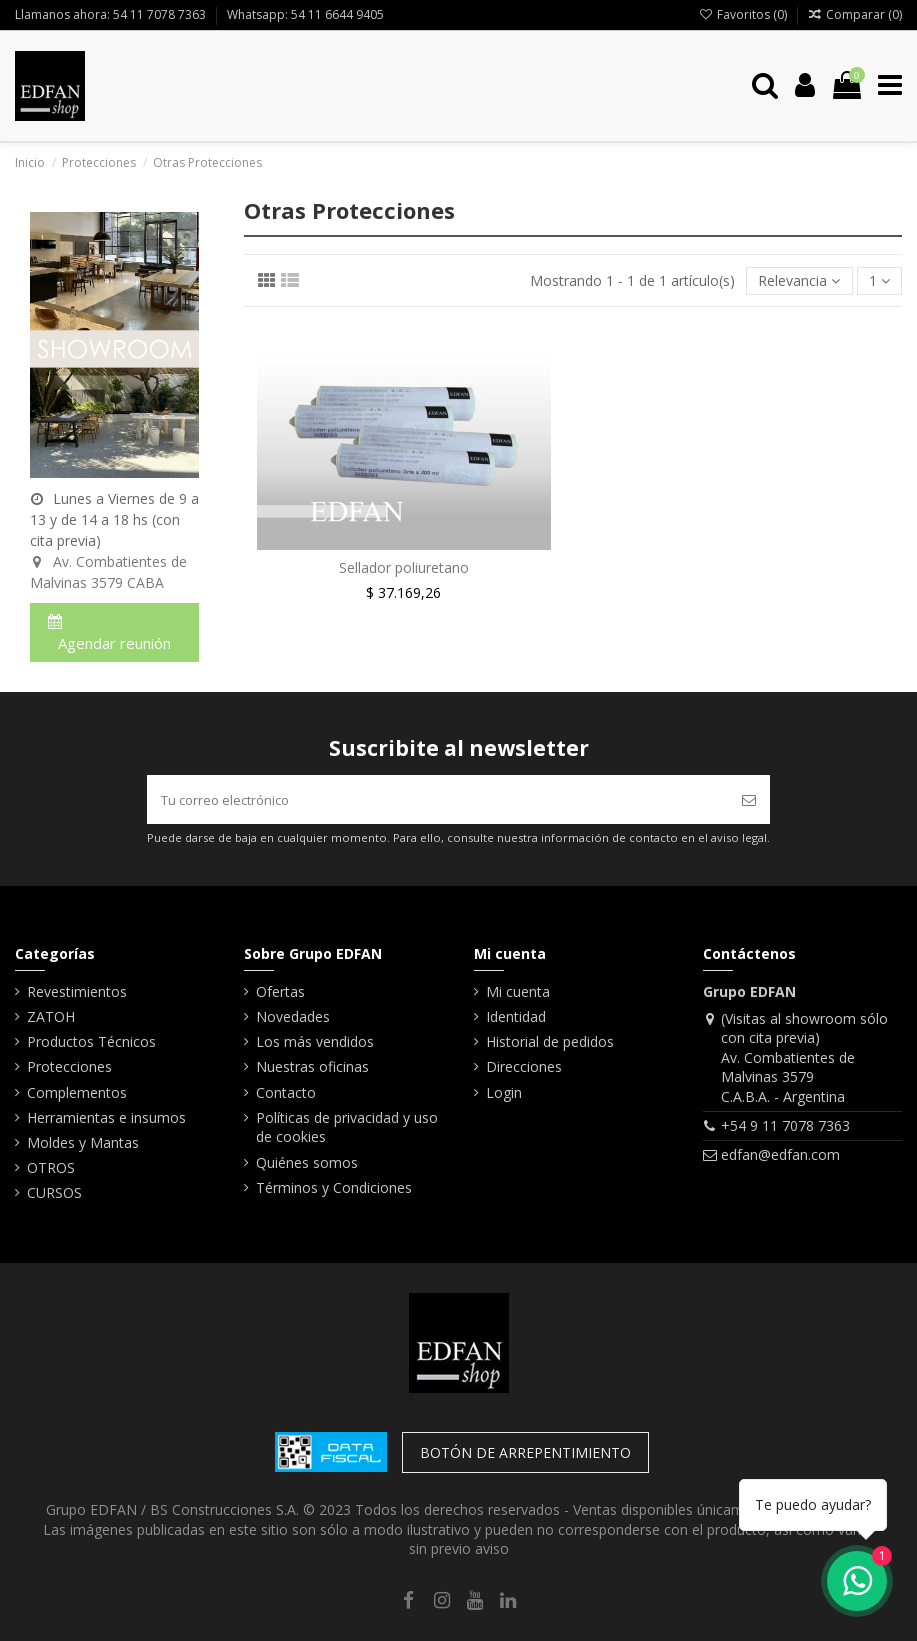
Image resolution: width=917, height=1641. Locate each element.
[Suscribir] (749, 799)
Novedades (293, 1016)
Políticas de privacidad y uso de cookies (347, 1127)
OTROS (51, 1167)
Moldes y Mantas (83, 1142)
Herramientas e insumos (106, 1117)
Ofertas (280, 991)
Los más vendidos (315, 1041)
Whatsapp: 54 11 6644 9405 (305, 14)
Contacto (286, 1092)
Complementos (77, 1092)
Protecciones (69, 1066)
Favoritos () (743, 14)
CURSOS (54, 1192)
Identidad (516, 1016)
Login (504, 1092)
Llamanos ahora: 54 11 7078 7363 (112, 14)
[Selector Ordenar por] (799, 281)
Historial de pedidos (550, 1041)
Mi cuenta (518, 991)
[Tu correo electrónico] (437, 799)
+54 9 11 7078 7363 (785, 1125)
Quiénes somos (307, 1162)
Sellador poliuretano (404, 567)
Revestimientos (77, 991)
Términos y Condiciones (334, 1187)
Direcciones (524, 1066)
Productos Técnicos (91, 1041)
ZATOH (51, 1016)
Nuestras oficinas (312, 1066)
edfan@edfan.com (780, 1154)
